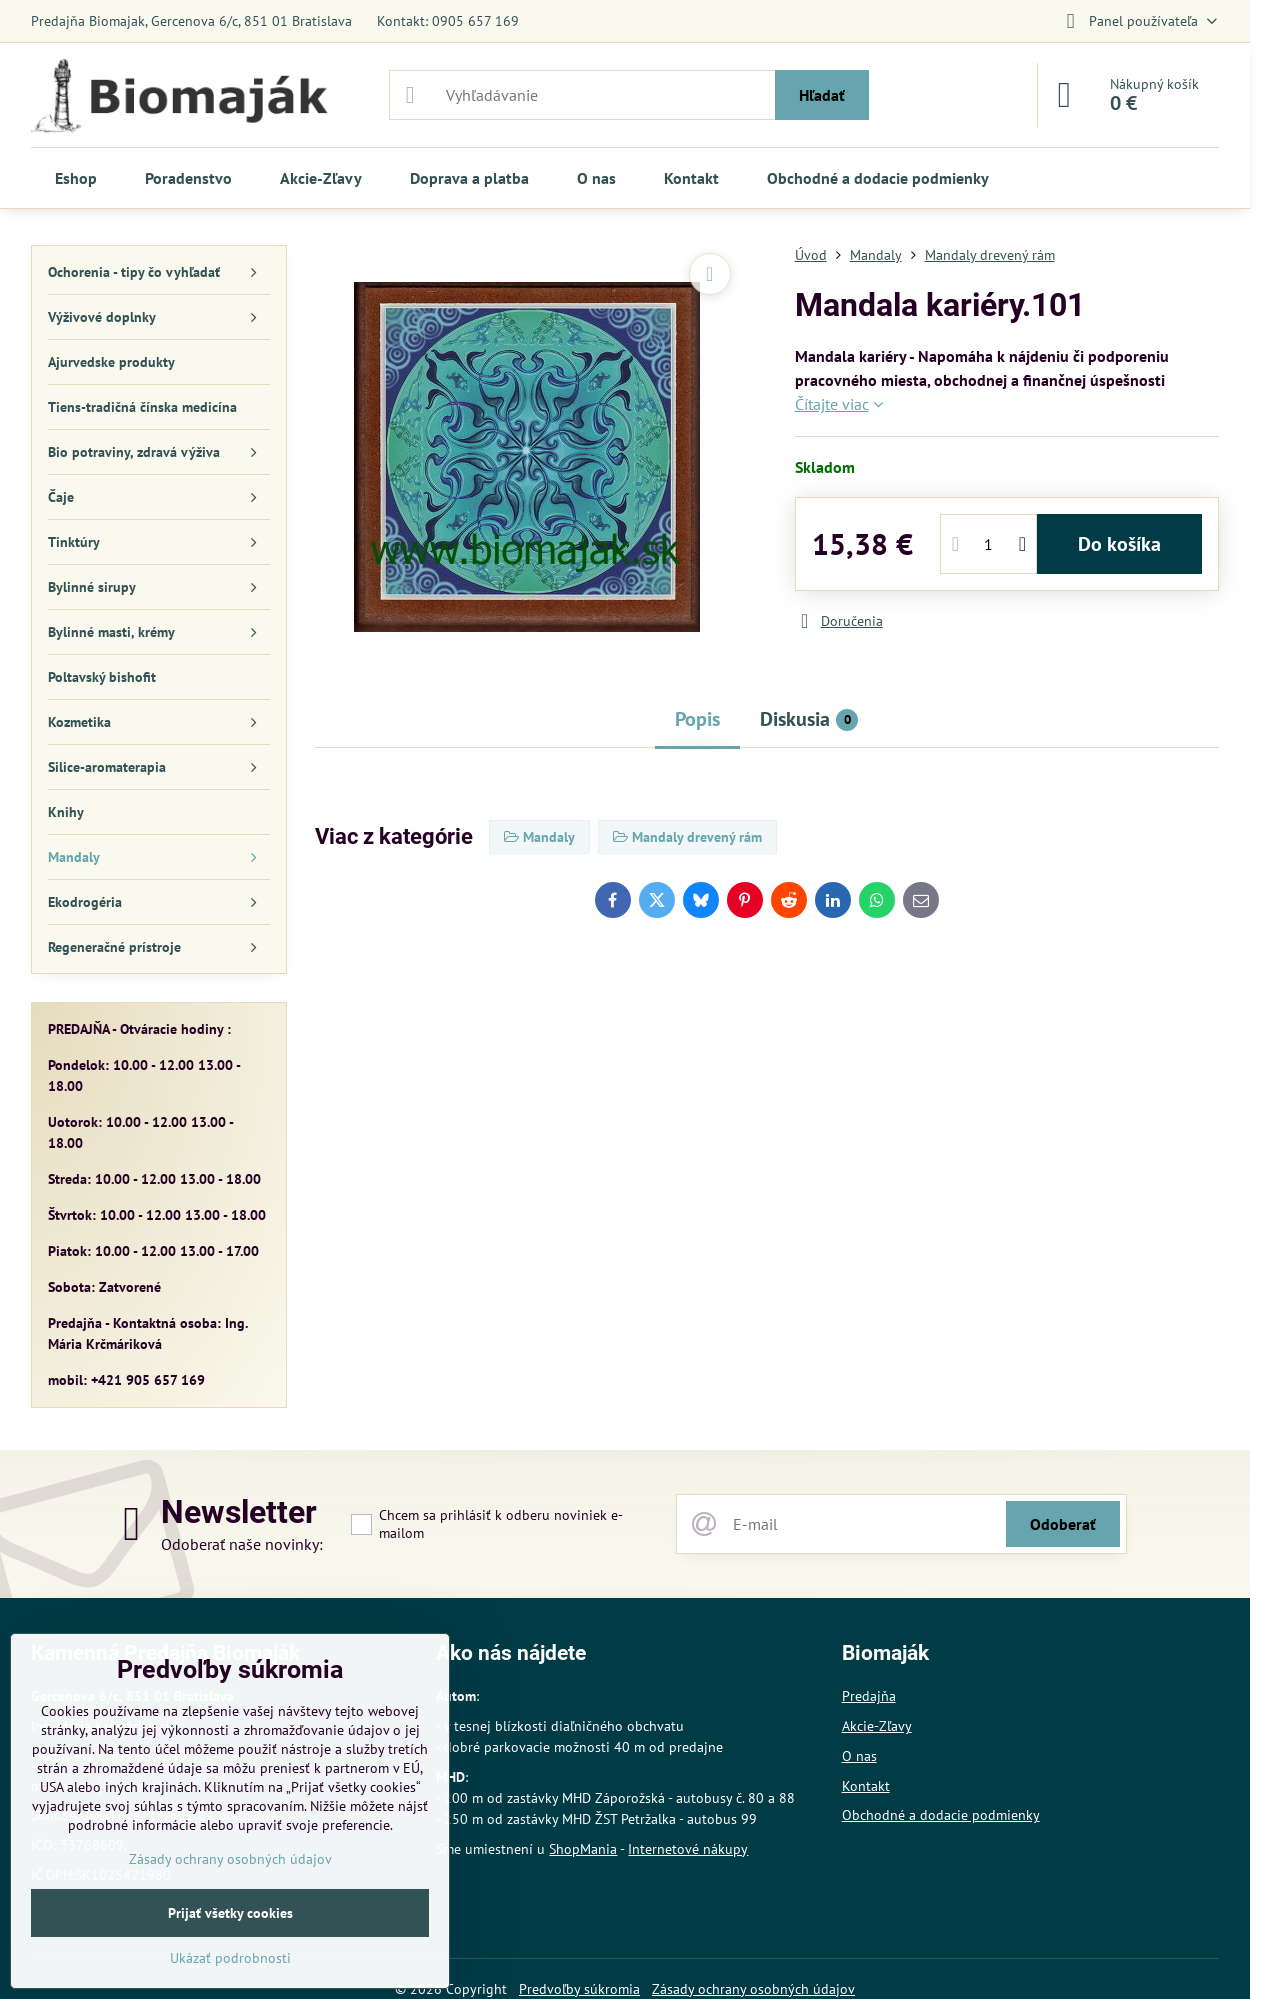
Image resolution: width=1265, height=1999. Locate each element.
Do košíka (1119, 544)
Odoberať (1063, 1524)
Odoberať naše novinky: (242, 1544)
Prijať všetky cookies (230, 1913)
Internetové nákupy (688, 1849)
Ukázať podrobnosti (230, 1958)
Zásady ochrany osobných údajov (230, 1859)
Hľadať (822, 95)
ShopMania (583, 1849)
